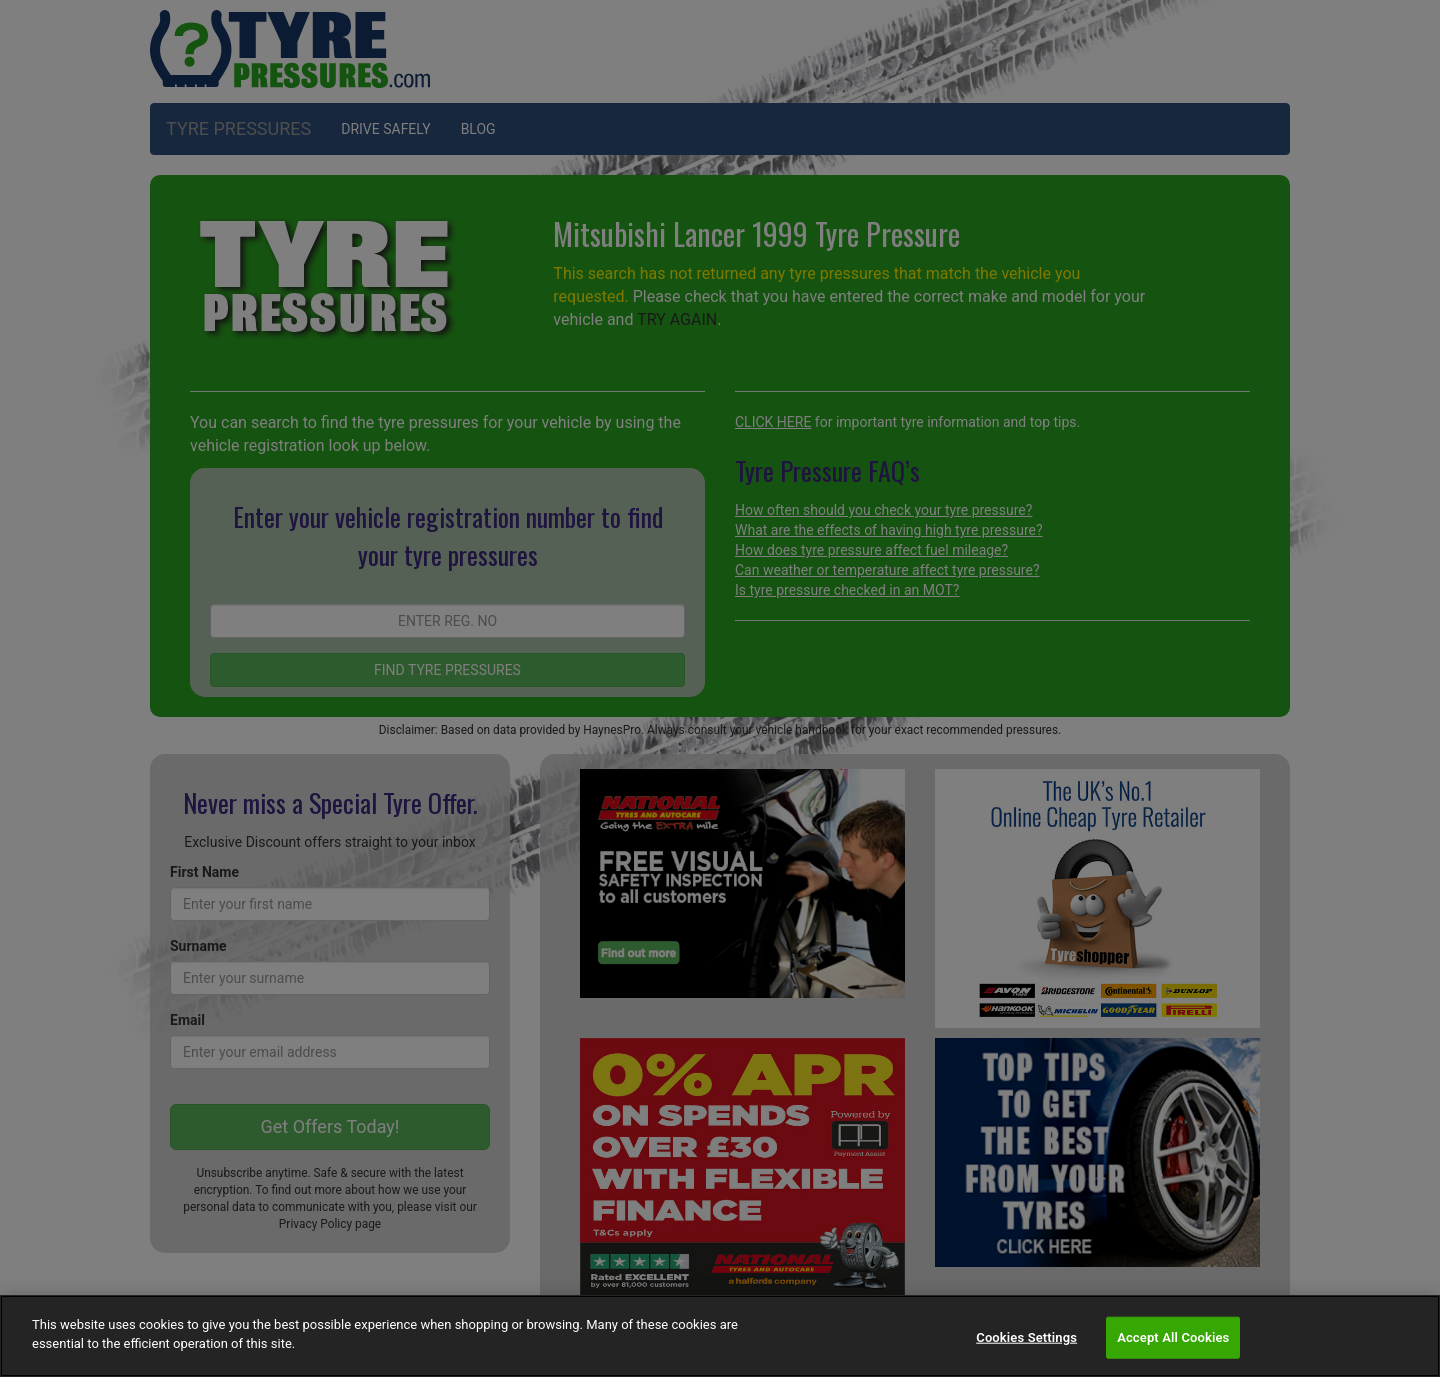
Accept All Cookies (1173, 1337)
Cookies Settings (1026, 1337)
